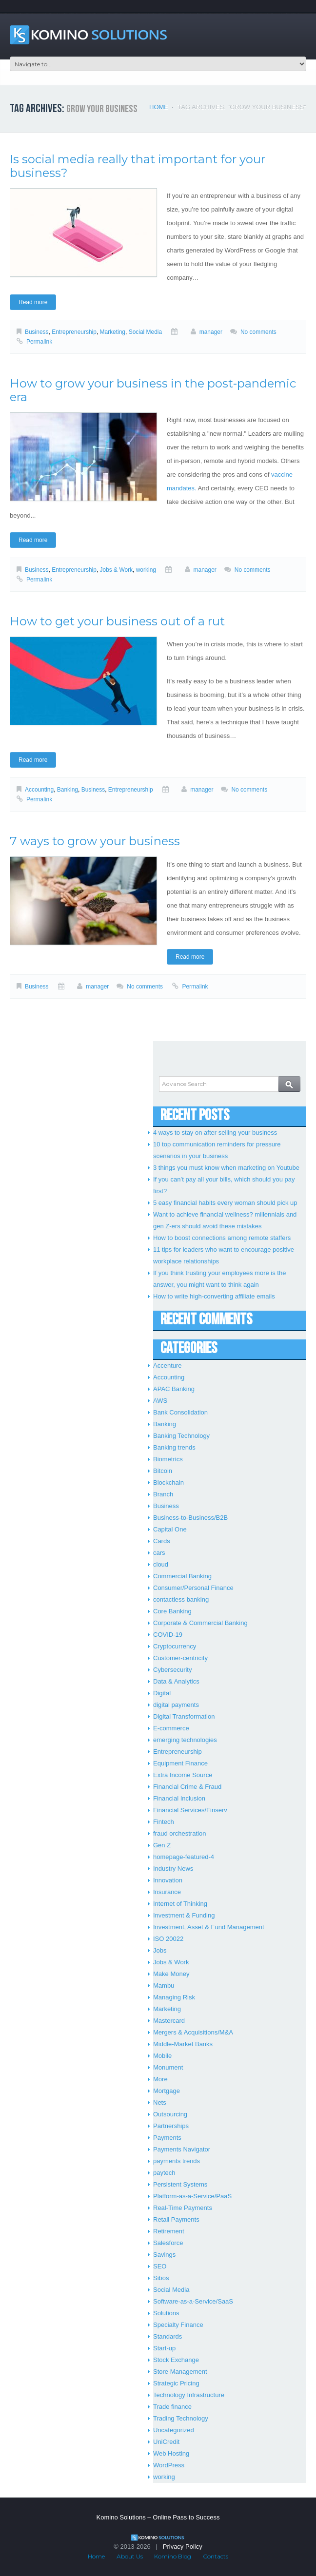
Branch (163, 1494)
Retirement (168, 2231)
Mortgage (166, 2090)
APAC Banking (174, 1389)
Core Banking (172, 1611)
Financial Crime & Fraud (187, 1786)
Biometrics (168, 1459)
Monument (168, 2067)
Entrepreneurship (74, 332)
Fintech (163, 1821)
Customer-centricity (180, 1658)
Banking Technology (181, 1435)
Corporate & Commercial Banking (200, 1623)
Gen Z (162, 1845)
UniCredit (166, 2441)
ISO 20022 (168, 1938)
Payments (167, 2137)
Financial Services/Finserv (190, 1810)
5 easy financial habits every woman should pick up (225, 1202)
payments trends (176, 2161)
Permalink (39, 341)
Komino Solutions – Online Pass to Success (158, 2517)
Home (158, 107)
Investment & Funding (184, 1915)
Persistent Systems (180, 2184)
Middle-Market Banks (183, 2044)
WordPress (168, 2465)
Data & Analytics (176, 1681)
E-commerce (171, 1728)
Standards (167, 2336)
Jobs (159, 1950)
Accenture (167, 1365)
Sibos (161, 2278)
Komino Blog (172, 2556)
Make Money (171, 1973)
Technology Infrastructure (188, 2395)
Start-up (164, 2348)
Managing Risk (174, 1997)
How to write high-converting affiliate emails (214, 1296)
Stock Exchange (176, 2359)
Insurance (167, 1892)
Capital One (170, 1529)
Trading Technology (180, 2418)
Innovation (167, 1880)
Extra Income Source (182, 1775)
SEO (159, 2266)
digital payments (176, 1704)
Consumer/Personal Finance (193, 1587)
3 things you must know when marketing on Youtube (226, 1167)
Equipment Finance (180, 1763)
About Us (130, 2556)
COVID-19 (167, 1634)
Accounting (39, 789)
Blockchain (168, 1482)
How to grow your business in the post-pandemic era (153, 390)
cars (159, 1552)
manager (210, 332)
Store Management (180, 2371)
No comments (258, 332)
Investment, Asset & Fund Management (208, 1927)
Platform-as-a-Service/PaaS (192, 2196)
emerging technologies (185, 1739)
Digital (162, 1693)
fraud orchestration (179, 1833)
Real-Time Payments (182, 2207)
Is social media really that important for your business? (137, 166)
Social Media (145, 332)
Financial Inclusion (179, 1798)
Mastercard (169, 2020)
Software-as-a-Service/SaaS (193, 2301)
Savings (164, 2254)
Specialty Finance (178, 2324)
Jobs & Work (116, 569)
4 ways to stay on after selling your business (215, 1132)
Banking (67, 789)
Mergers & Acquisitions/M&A (193, 2032)
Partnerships (171, 2126)
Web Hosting (171, 2453)
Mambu (163, 1985)
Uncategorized (173, 2430)
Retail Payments (176, 2219)
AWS (160, 1400)
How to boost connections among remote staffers (222, 1237)
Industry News (173, 1868)
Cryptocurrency (174, 1646)
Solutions (166, 2313)
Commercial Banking (182, 1576)
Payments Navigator (181, 2149)
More (160, 2079)
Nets (159, 2102)
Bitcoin (162, 1470)
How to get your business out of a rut (117, 621)
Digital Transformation (184, 1716)
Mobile (162, 2055)
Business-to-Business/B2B (190, 1517)
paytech (164, 2172)
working (146, 569)
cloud (160, 1564)
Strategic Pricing (176, 2383)
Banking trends (174, 1447)
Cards (161, 1541)
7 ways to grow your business (95, 841)
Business (37, 332)
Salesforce (168, 2243)
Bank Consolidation (180, 1412)
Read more (33, 302)
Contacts (215, 2556)
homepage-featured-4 (183, 1856)
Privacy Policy (182, 2546)
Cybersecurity (172, 1669)
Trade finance (172, 2406)
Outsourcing (170, 2114)
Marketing (112, 332)
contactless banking (181, 1599)
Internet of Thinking (180, 1903)
